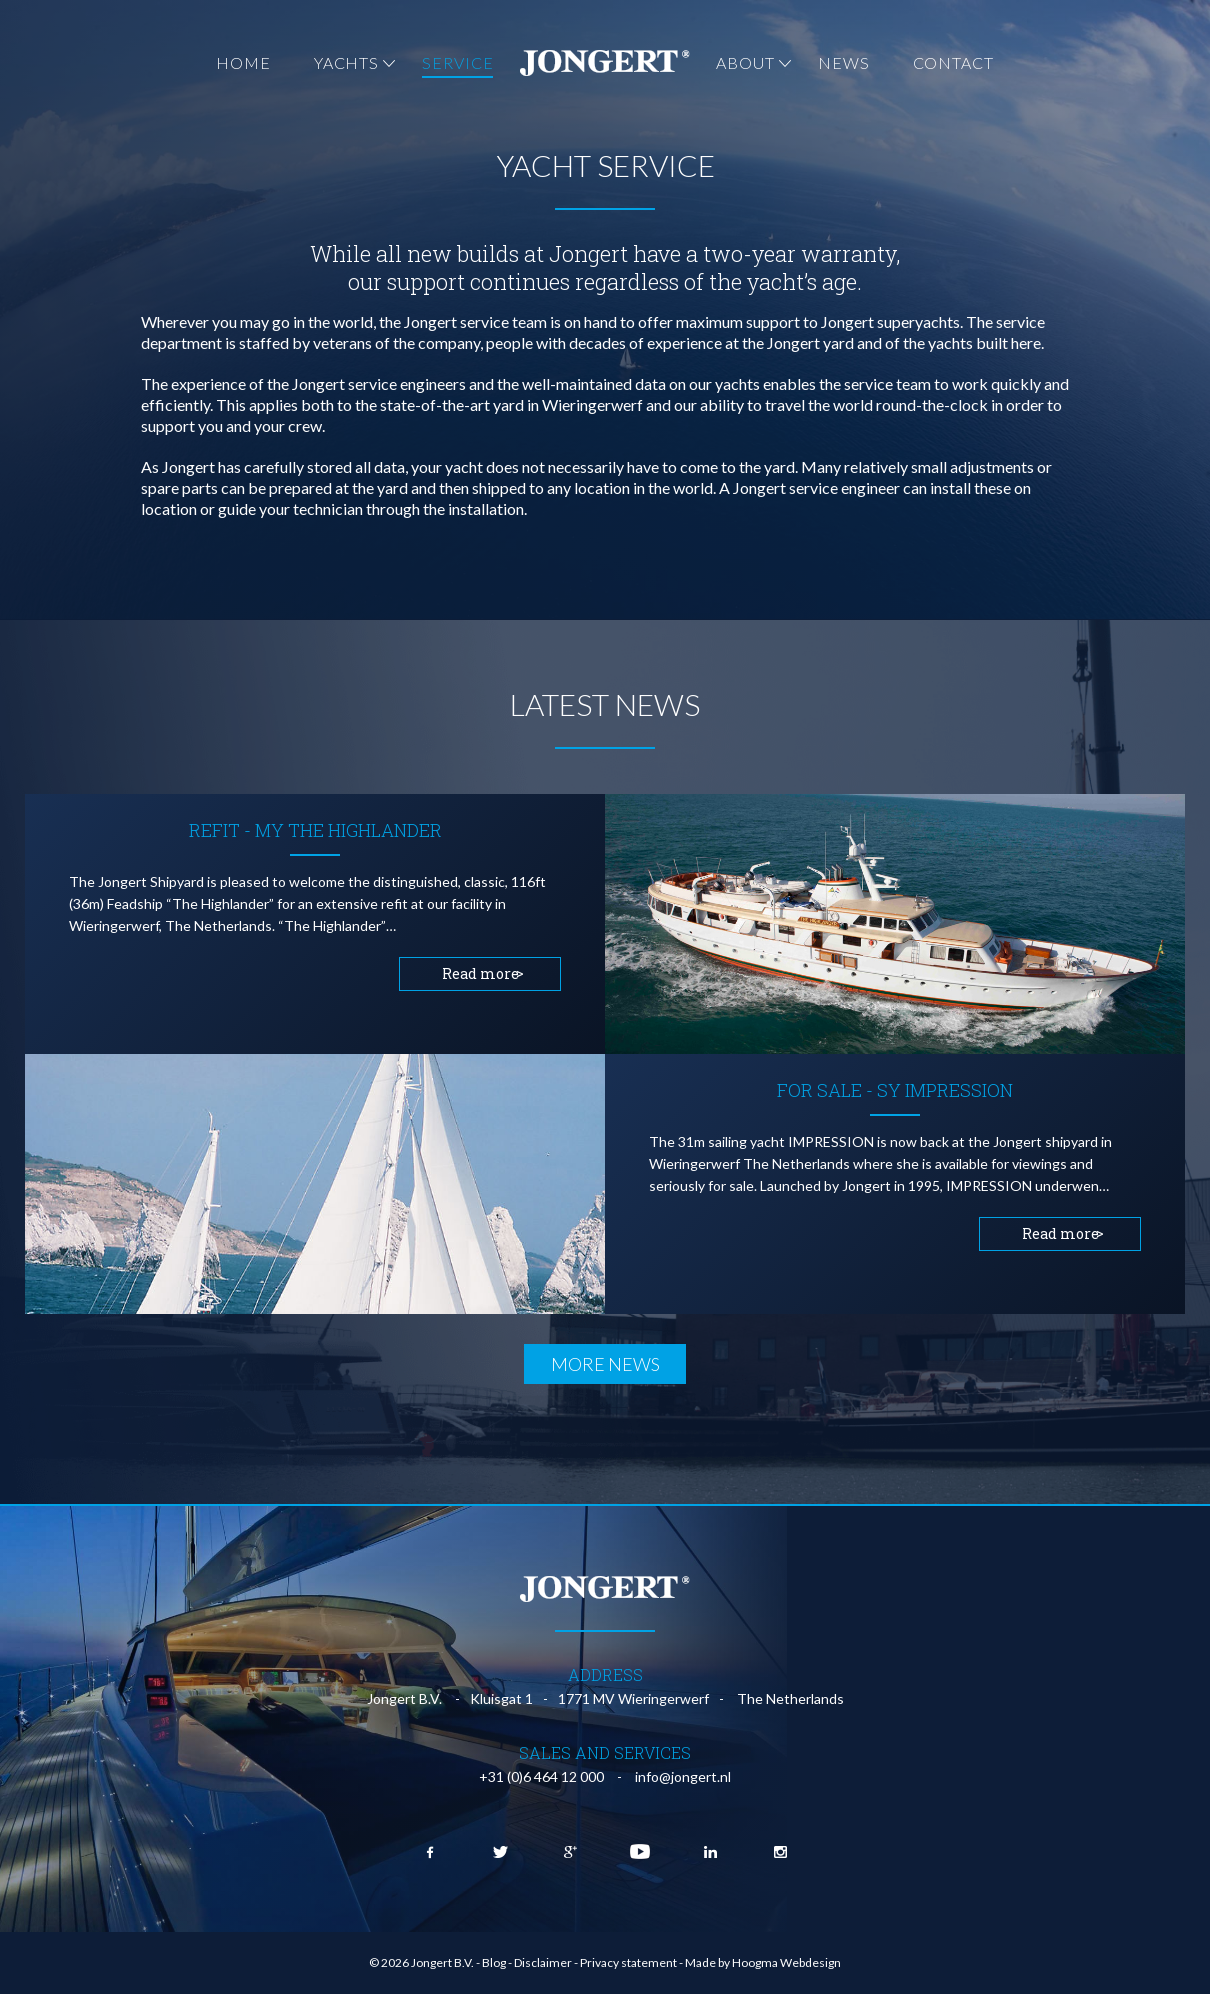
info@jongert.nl (683, 1776)
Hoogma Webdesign (786, 1962)
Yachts (346, 62)
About (745, 62)
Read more (480, 973)
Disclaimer (543, 1962)
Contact (953, 62)
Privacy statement (628, 1962)
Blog (494, 1962)
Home (243, 62)
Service (457, 62)
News (844, 62)
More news (605, 1364)
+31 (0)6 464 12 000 (541, 1776)
